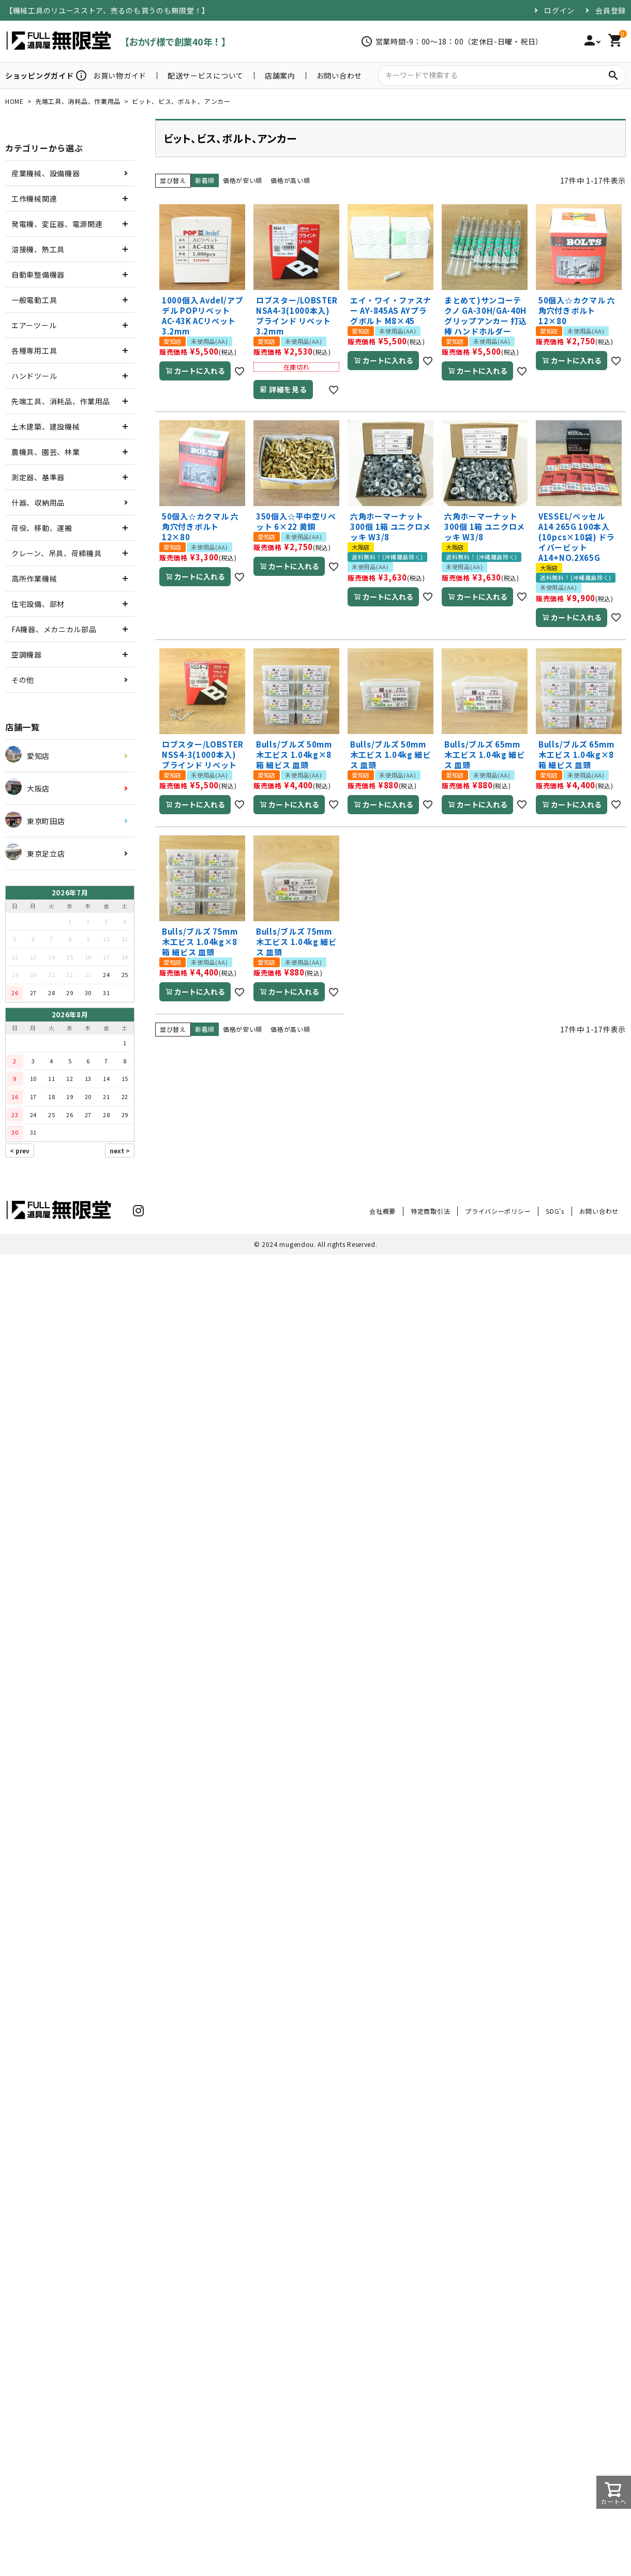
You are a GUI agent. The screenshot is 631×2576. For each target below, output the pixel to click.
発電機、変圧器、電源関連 (56, 224)
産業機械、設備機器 (45, 173)
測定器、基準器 (38, 477)
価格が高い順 (290, 180)
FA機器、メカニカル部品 (53, 629)
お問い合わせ (339, 75)
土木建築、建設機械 (45, 426)
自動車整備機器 (38, 274)
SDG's (555, 1211)
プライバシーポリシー (498, 1211)
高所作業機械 (34, 578)
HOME (14, 101)
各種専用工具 (34, 350)
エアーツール (33, 325)
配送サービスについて (206, 75)
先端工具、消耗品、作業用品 (78, 101)
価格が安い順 (242, 180)
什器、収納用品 (38, 502)
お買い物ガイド (119, 75)
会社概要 (382, 1211)
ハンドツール (34, 376)
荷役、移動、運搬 (41, 528)
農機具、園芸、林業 (45, 452)
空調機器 (26, 654)
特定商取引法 (430, 1211)
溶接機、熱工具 (38, 249)
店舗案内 (280, 75)
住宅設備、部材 (38, 604)
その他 (22, 680)
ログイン (559, 10)
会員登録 (610, 10)
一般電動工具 (34, 300)
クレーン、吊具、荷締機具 (56, 553)
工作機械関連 (34, 198)
